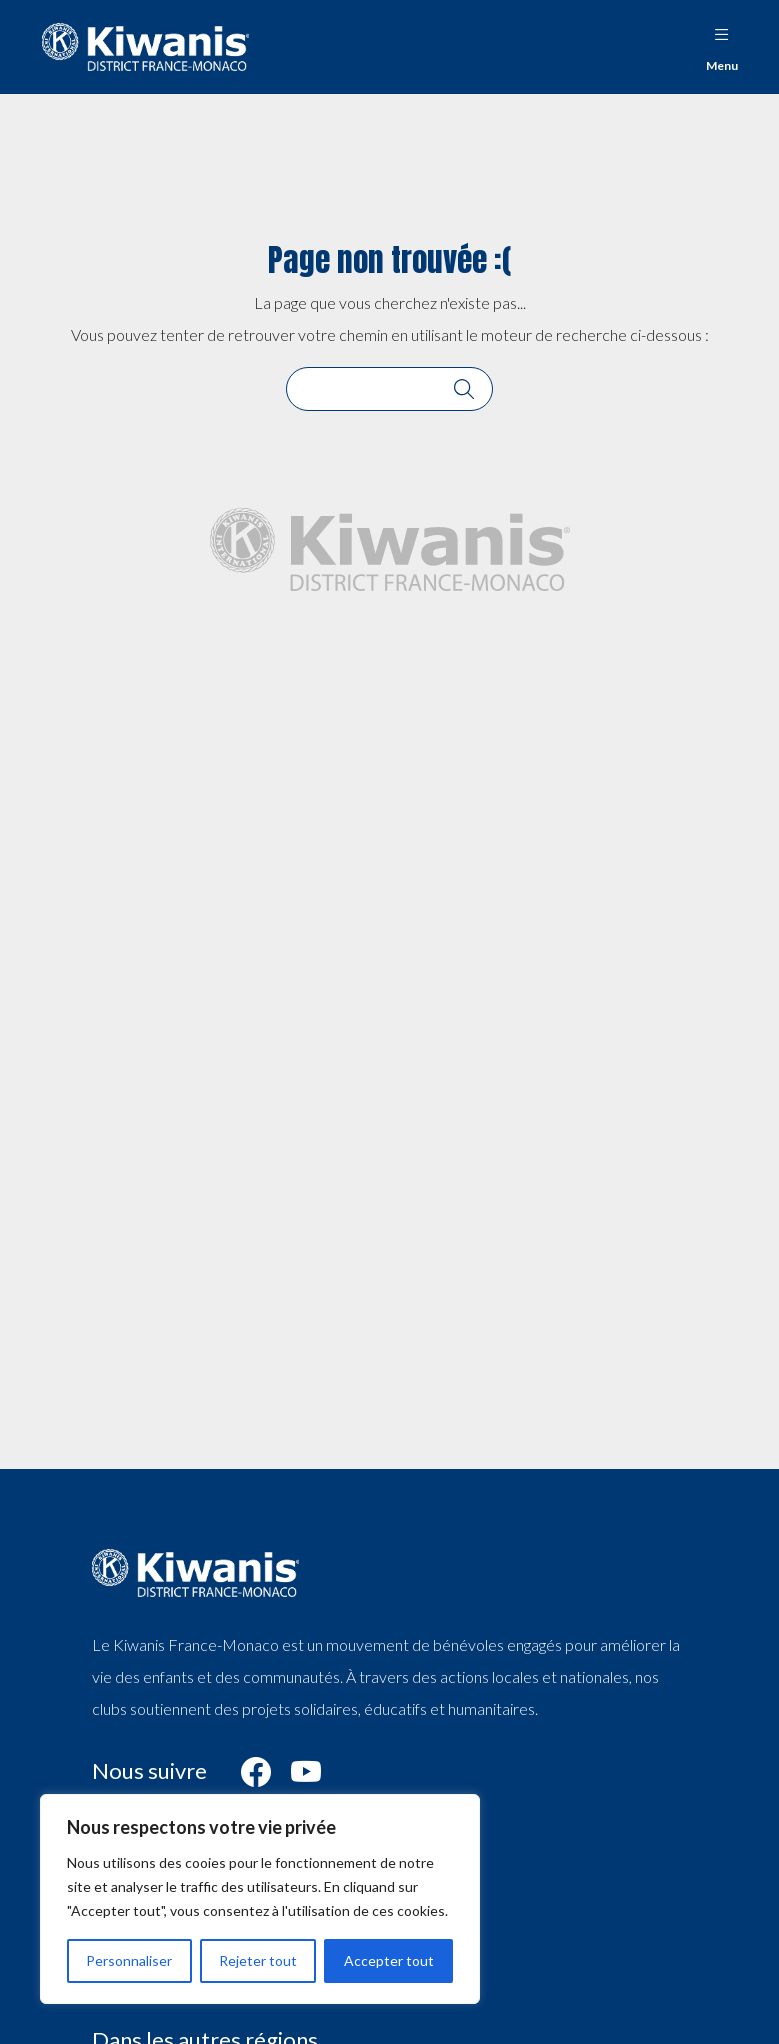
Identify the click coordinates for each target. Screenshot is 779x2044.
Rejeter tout (258, 1960)
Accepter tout (389, 1960)
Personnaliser (129, 1960)
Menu (722, 44)
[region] (260, 1899)
